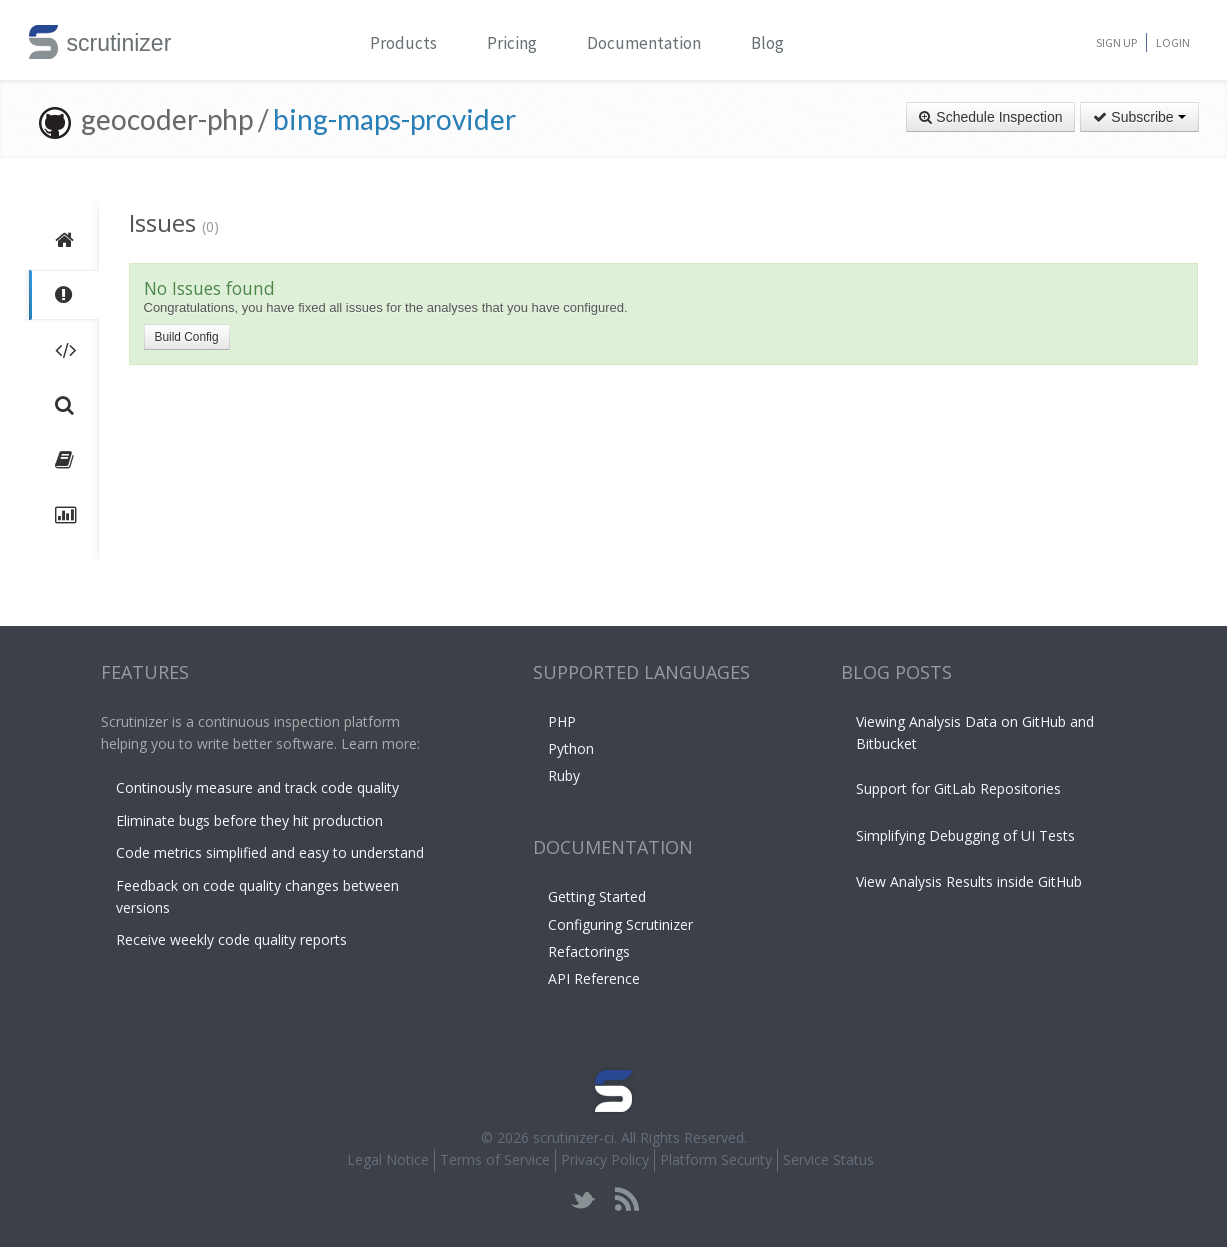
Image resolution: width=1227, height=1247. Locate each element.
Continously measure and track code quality (257, 787)
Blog (767, 43)
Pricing (512, 43)
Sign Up (1116, 42)
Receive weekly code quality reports (231, 939)
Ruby (564, 775)
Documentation (644, 43)
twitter (583, 1199)
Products (403, 43)
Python (571, 748)
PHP (562, 721)
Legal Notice (388, 1159)
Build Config (187, 337)
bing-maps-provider (394, 119)
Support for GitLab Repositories (958, 788)
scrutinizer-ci (573, 1137)
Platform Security (716, 1159)
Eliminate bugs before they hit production (249, 820)
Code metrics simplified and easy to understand (270, 852)
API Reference (594, 978)
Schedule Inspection (990, 117)
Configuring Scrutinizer (620, 924)
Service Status (828, 1159)
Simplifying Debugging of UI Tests (965, 835)
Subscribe (1139, 117)
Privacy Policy (605, 1159)
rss (626, 1199)
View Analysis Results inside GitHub (969, 881)
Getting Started (597, 896)
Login (1173, 42)
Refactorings (589, 951)
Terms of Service (495, 1159)
